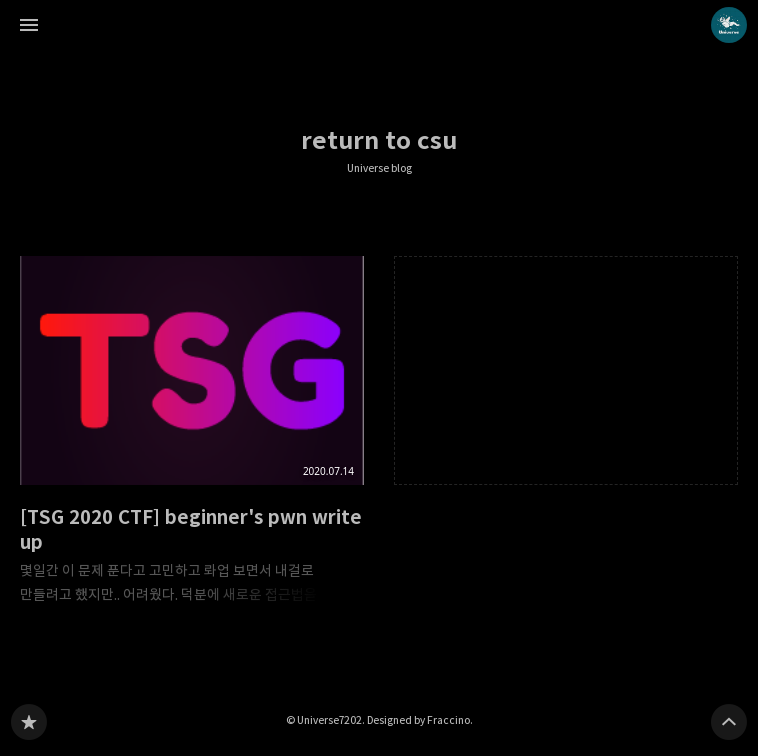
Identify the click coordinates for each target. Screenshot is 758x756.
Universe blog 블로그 (29, 722)
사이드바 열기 (29, 25)
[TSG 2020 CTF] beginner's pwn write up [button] (192, 436)
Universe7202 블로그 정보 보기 (729, 25)
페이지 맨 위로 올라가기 (729, 722)
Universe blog (379, 168)
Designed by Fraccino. (420, 720)
